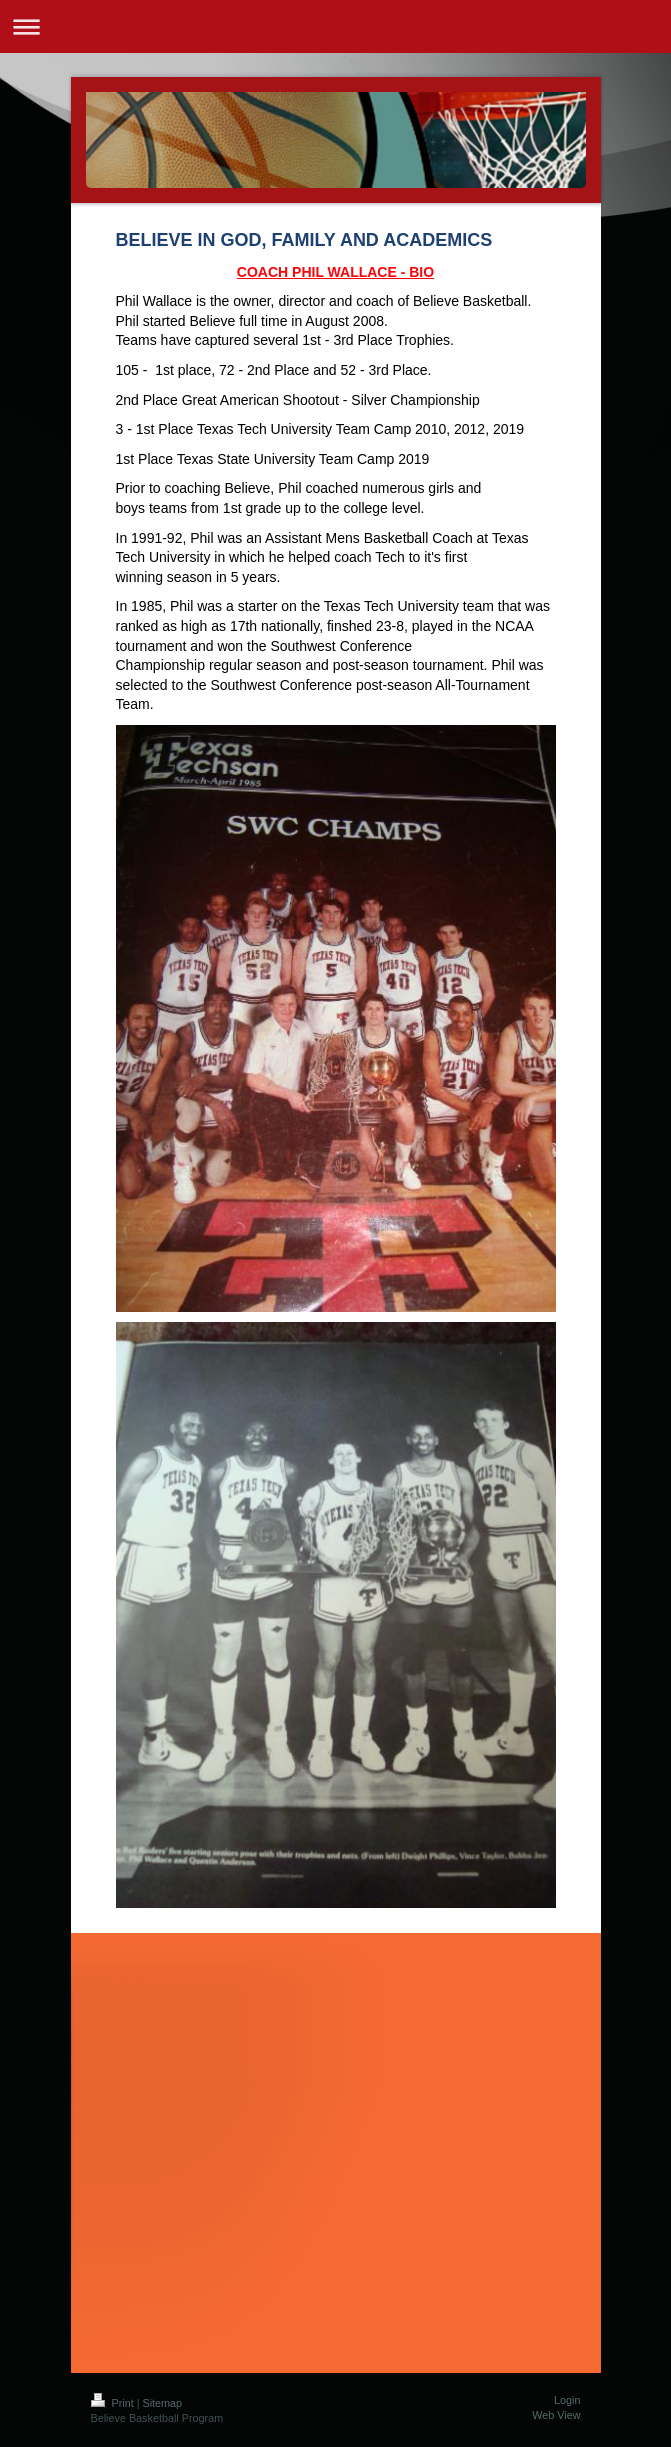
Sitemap (163, 2403)
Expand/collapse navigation (335, 26)
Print (114, 2403)
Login (567, 2400)
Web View (556, 2415)
